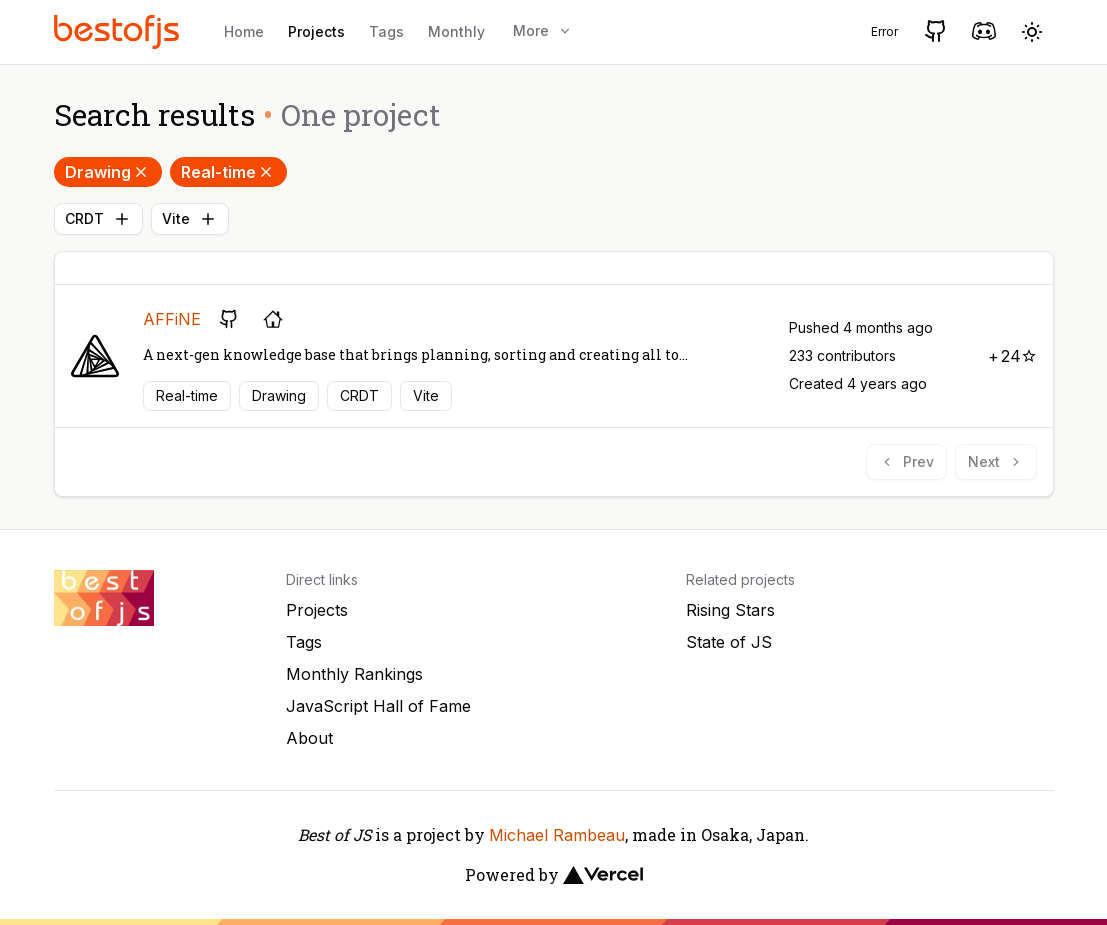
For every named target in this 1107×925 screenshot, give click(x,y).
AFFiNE (172, 319)
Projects (316, 31)
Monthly (456, 31)
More (543, 30)
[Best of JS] (119, 31)
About (309, 738)
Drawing (108, 172)
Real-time (228, 172)
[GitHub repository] (229, 319)
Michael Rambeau (557, 835)
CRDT (98, 219)
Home (244, 31)
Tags (386, 31)
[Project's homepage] (273, 319)
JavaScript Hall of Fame (378, 706)
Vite (190, 219)
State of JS (729, 642)
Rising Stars (730, 610)
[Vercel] (603, 875)
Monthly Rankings (354, 674)
